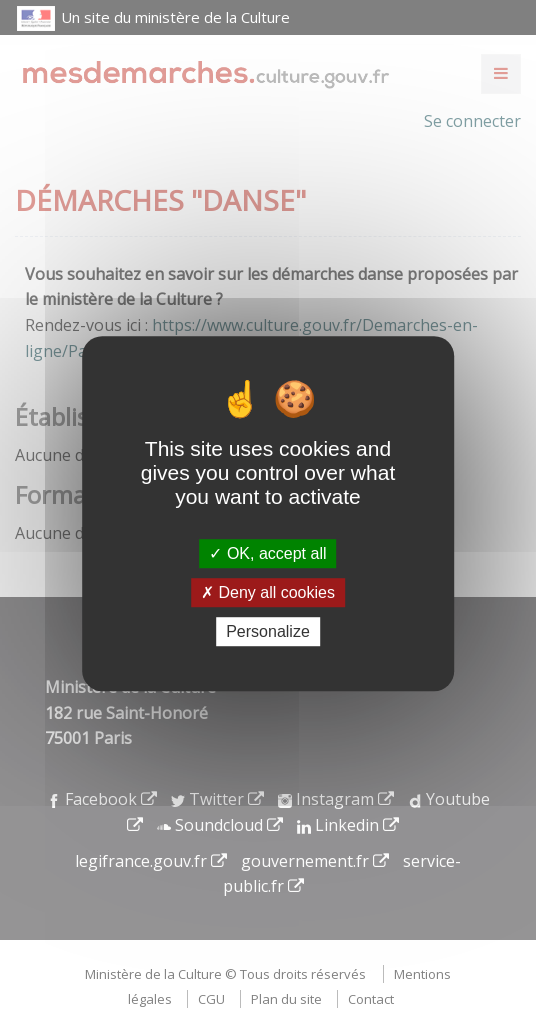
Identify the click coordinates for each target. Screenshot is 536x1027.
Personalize (268, 631)
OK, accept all (267, 553)
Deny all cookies (268, 592)
